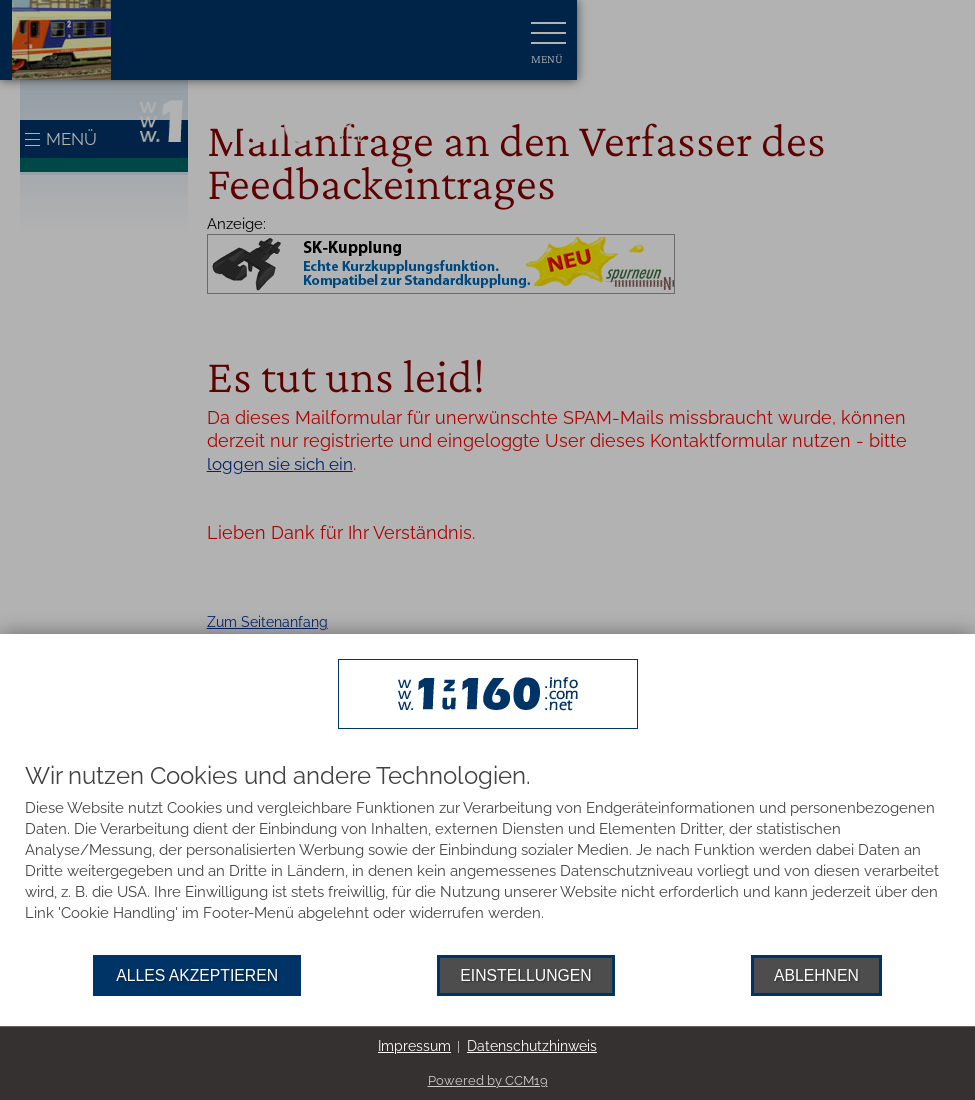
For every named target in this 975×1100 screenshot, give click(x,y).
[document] (487, 859)
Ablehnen (816, 975)
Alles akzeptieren (197, 975)
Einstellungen (525, 975)
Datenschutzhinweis (532, 1046)
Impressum (414, 1046)
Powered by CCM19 (488, 1080)
